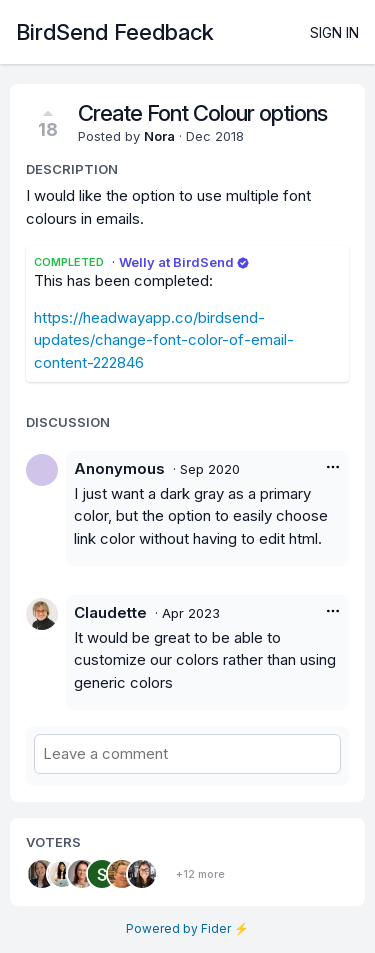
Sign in (334, 32)
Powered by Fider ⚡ (187, 928)
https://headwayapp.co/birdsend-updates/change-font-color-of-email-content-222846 (164, 340)
